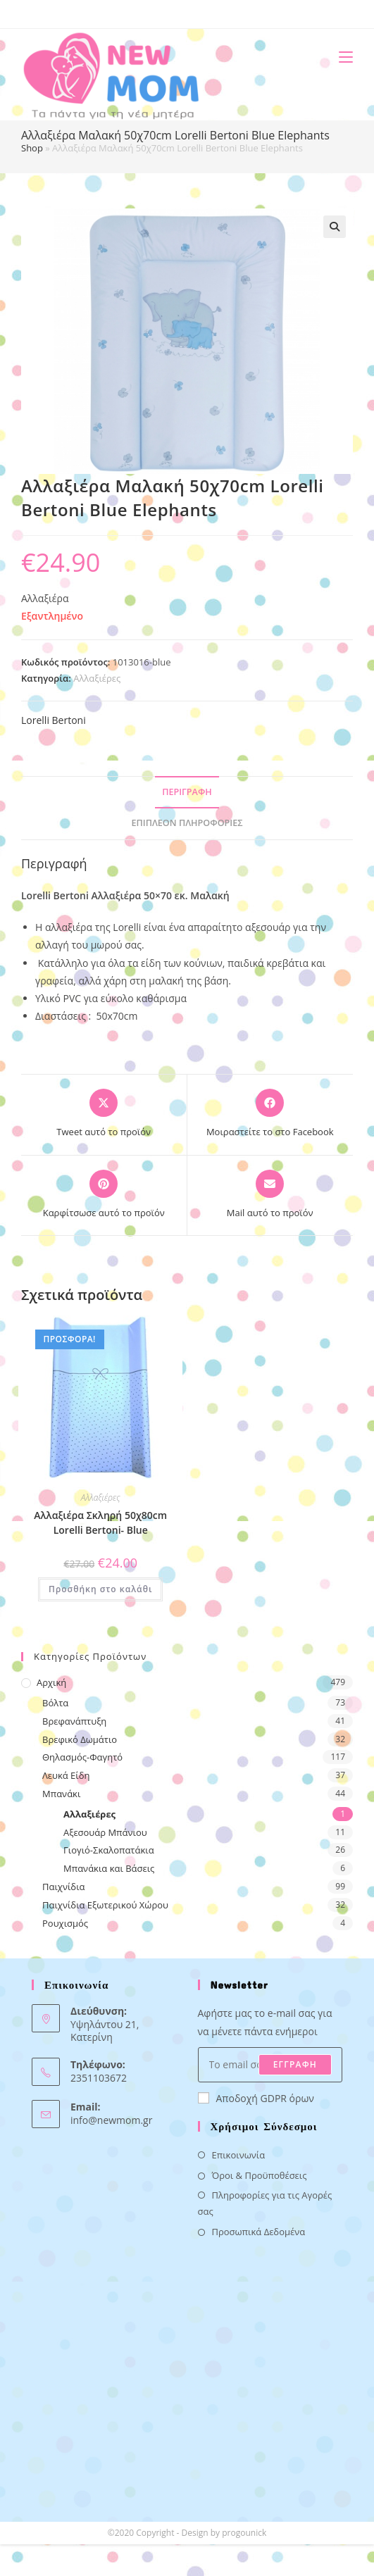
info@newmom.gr (111, 2120)
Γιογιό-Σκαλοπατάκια (108, 1850)
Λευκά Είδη (66, 1775)
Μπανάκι (61, 1793)
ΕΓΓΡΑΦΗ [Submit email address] (295, 2064)
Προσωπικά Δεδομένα (259, 2231)
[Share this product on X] (103, 1114)
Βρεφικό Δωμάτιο (79, 1739)
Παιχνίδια (63, 1886)
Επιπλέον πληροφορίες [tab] (187, 823)
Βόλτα (55, 1702)
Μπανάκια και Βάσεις (108, 1868)
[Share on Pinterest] (104, 1195)
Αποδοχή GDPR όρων (256, 2098)
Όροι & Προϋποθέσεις (259, 2175)
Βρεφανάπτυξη (74, 1721)
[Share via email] (270, 1195)
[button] (334, 226)
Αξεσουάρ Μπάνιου (105, 1832)
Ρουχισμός (65, 1923)
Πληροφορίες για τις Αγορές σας (265, 2203)
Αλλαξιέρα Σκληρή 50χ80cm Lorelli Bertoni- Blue (100, 1522)
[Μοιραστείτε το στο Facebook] (270, 1114)
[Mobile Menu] (340, 56)
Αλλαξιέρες (96, 678)
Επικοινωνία (239, 2155)
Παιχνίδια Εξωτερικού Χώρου (105, 1905)
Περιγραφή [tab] (187, 792)
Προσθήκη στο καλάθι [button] (100, 1589)
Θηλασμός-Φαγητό (82, 1757)
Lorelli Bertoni (53, 720)
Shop (32, 148)
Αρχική (51, 1682)
